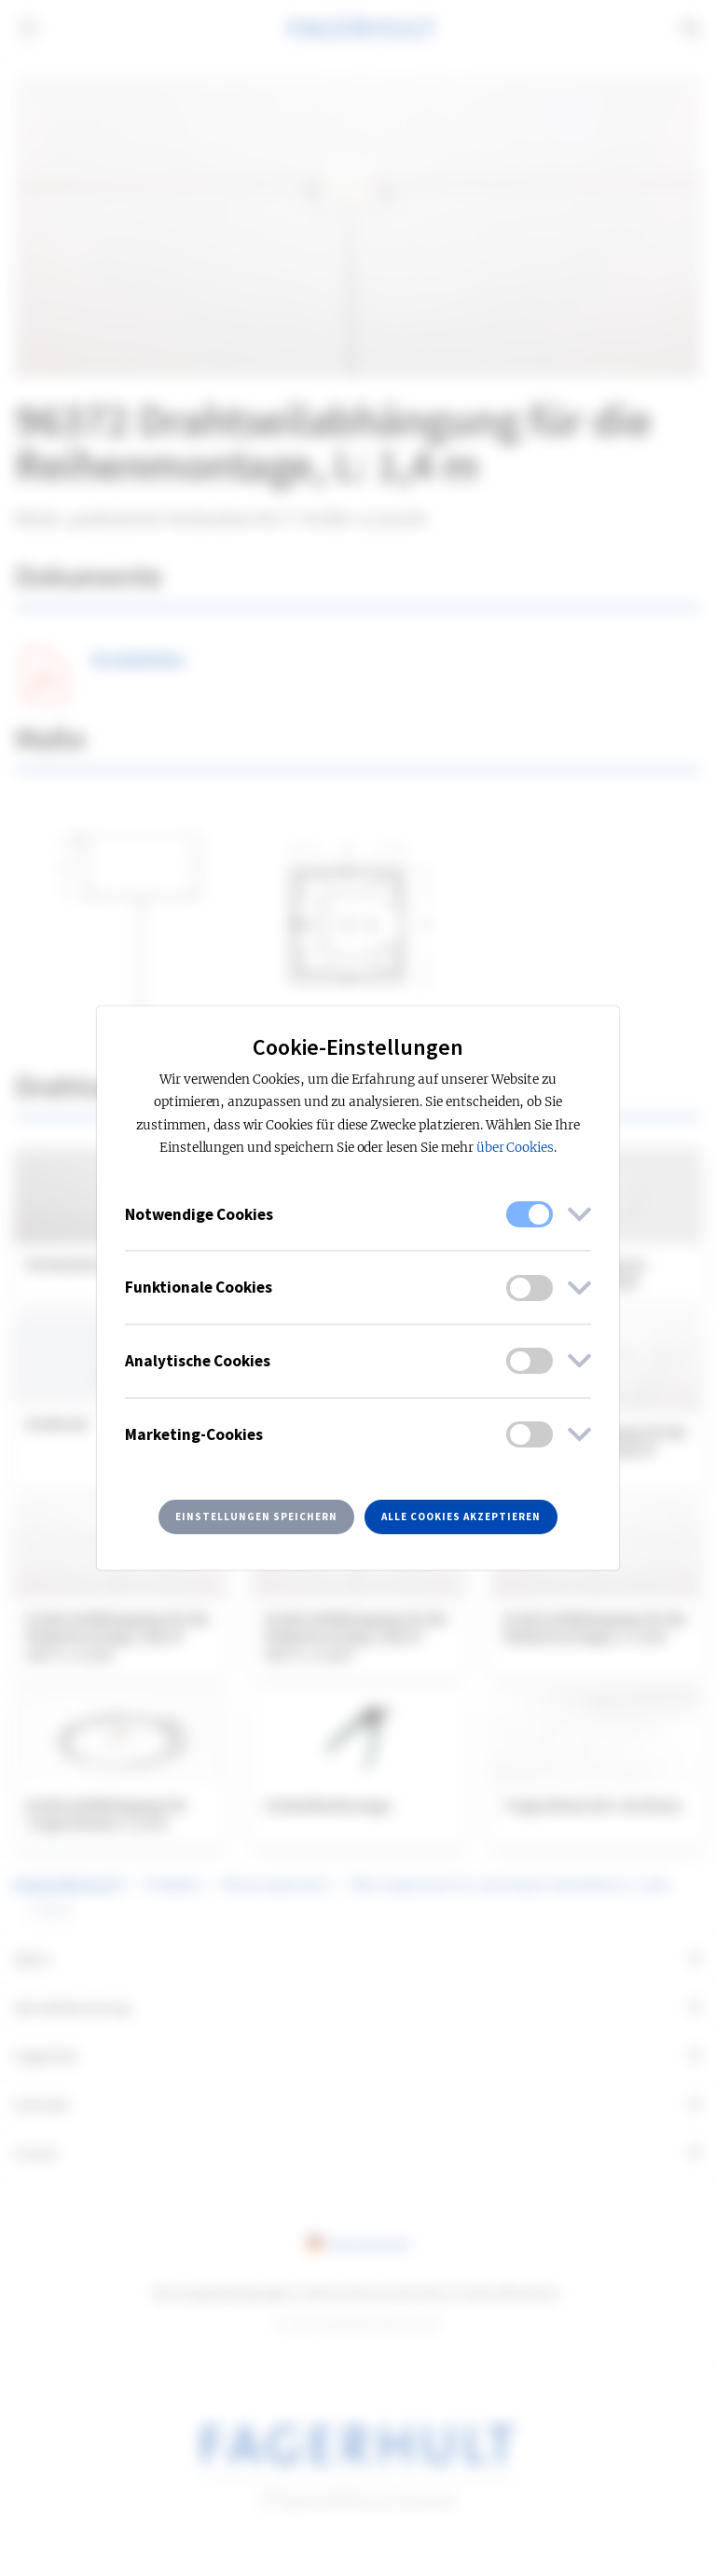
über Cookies (515, 1148)
